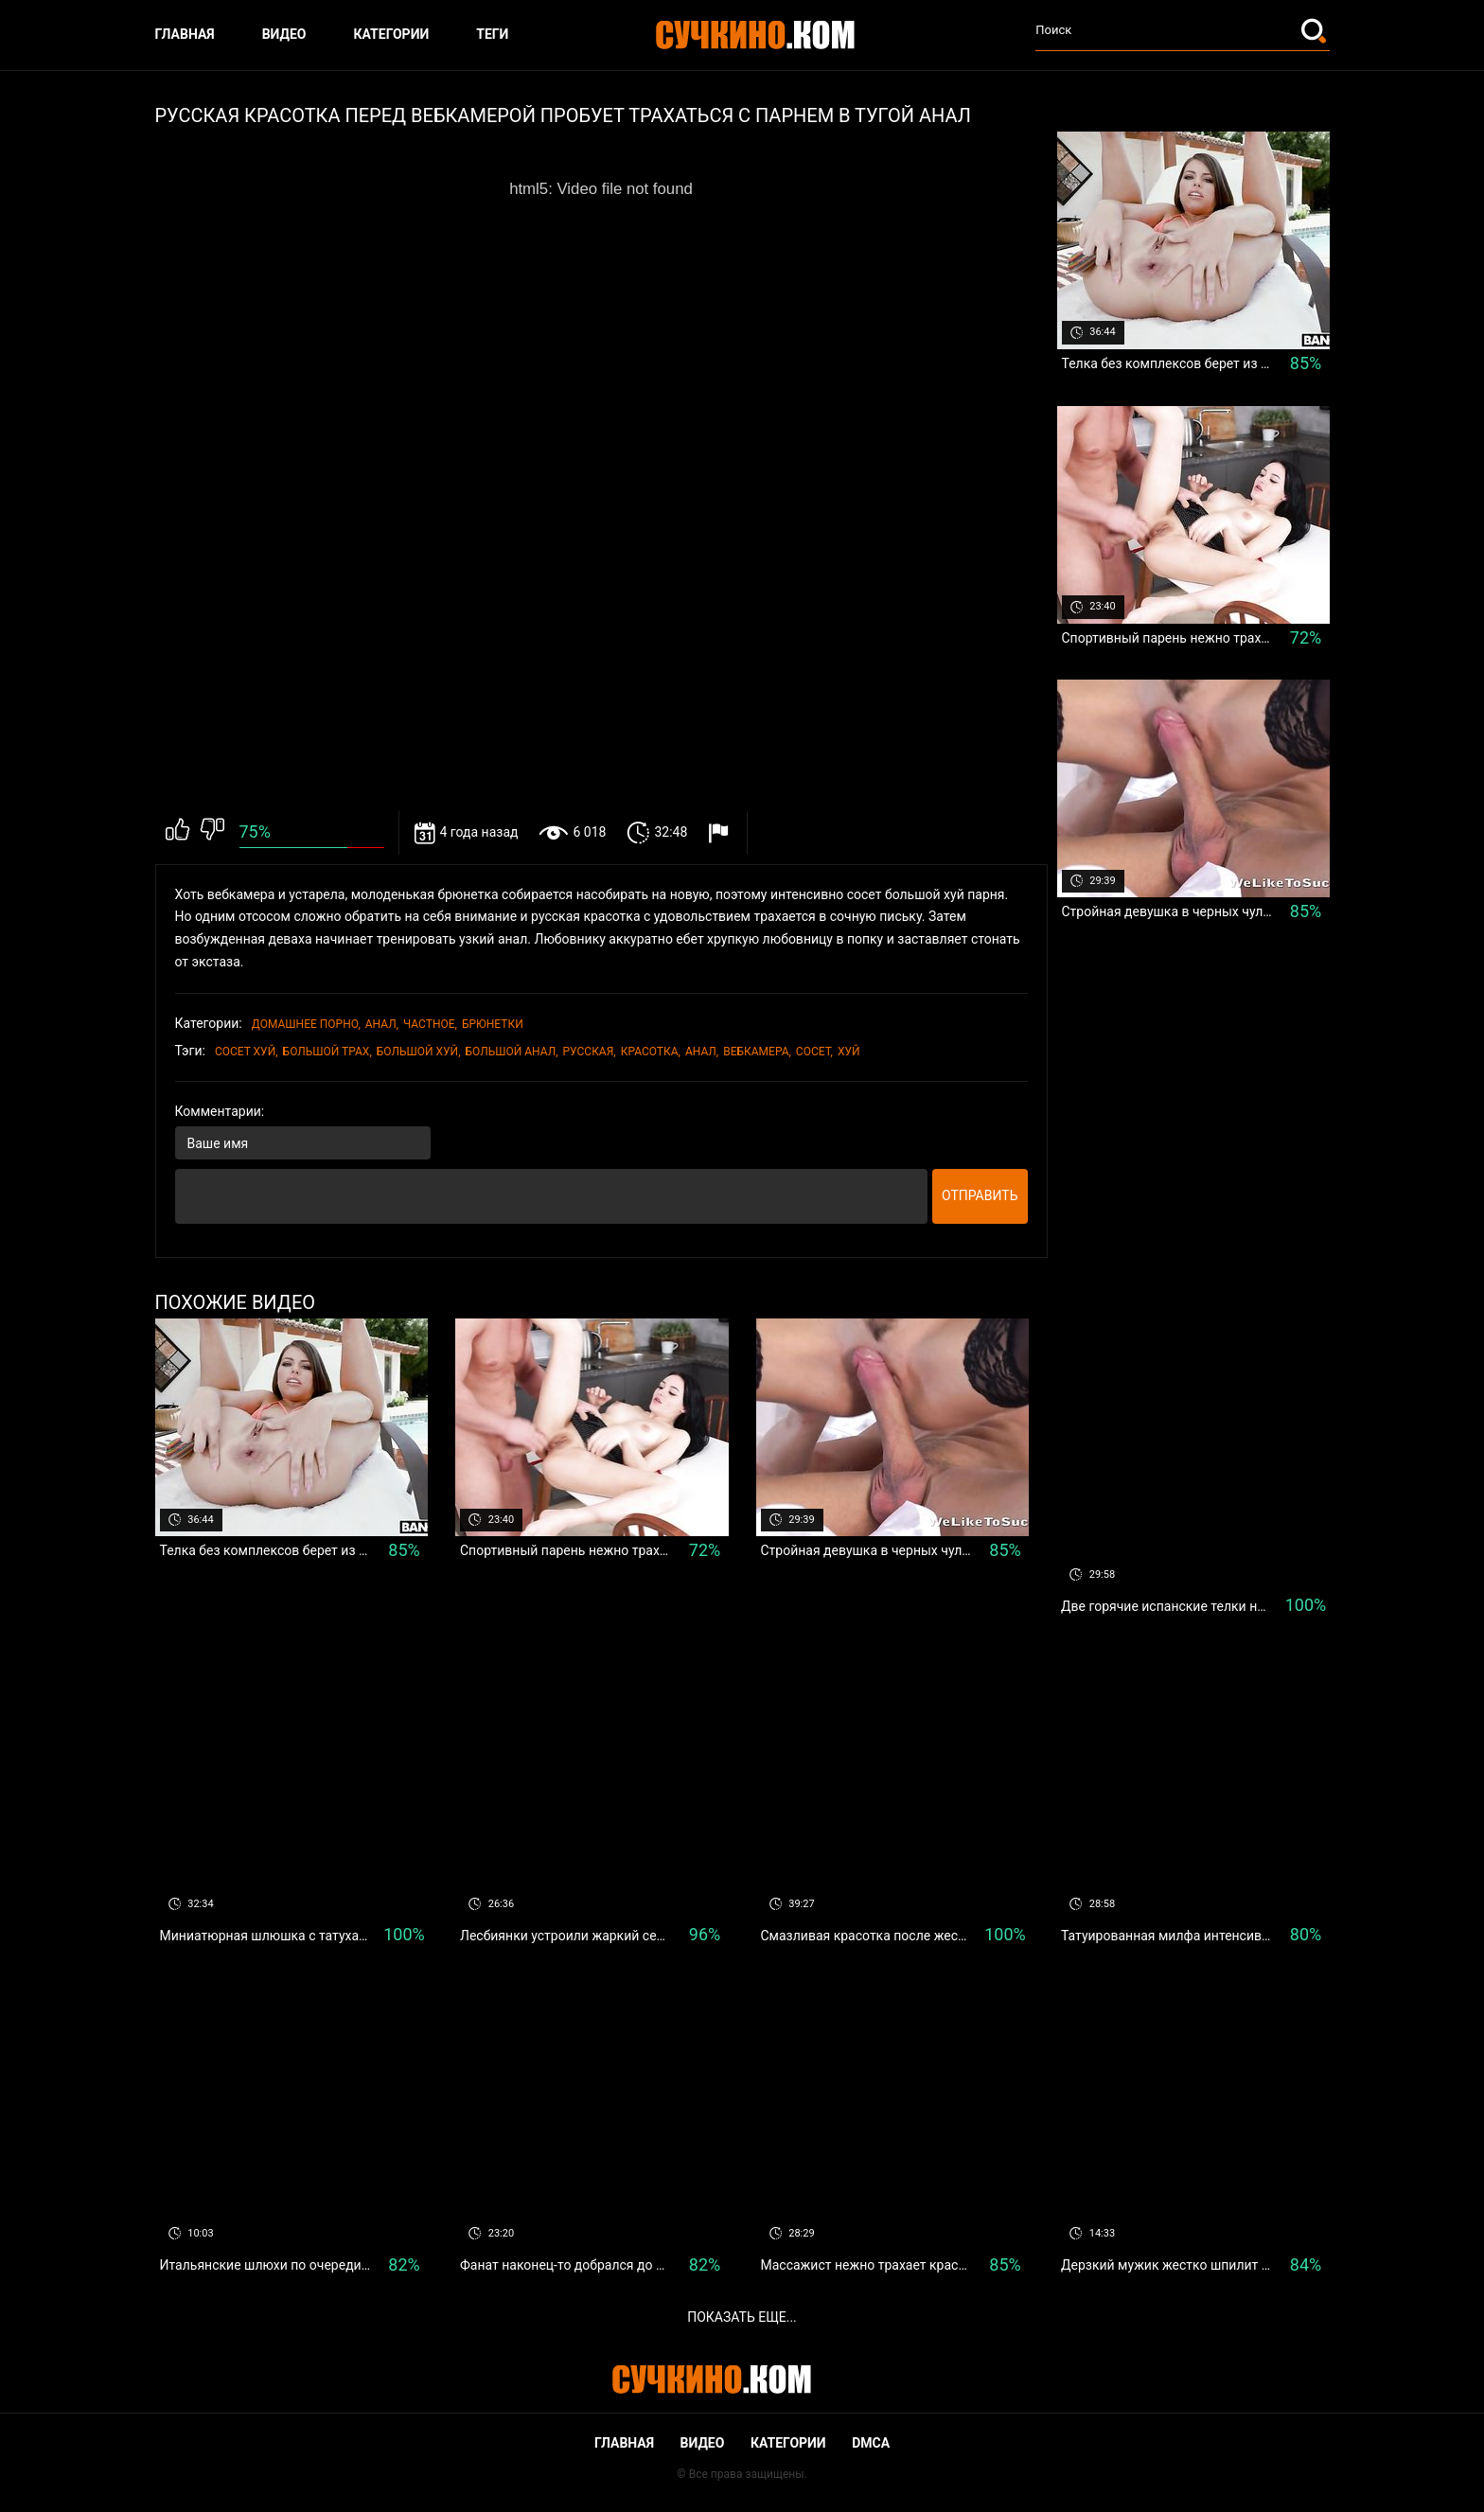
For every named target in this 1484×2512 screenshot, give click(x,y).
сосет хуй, (246, 1051)
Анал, (381, 1024)
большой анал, (512, 1051)
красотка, (650, 1051)
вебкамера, (757, 1051)
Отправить (980, 1195)
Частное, (430, 1024)
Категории (391, 34)
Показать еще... (742, 2317)
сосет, (814, 1051)
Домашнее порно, (306, 1024)
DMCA (871, 2442)
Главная (185, 34)
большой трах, (327, 1051)
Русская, (589, 1051)
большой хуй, (419, 1051)
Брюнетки (492, 1024)
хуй (849, 1051)
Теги (492, 34)
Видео (284, 34)
